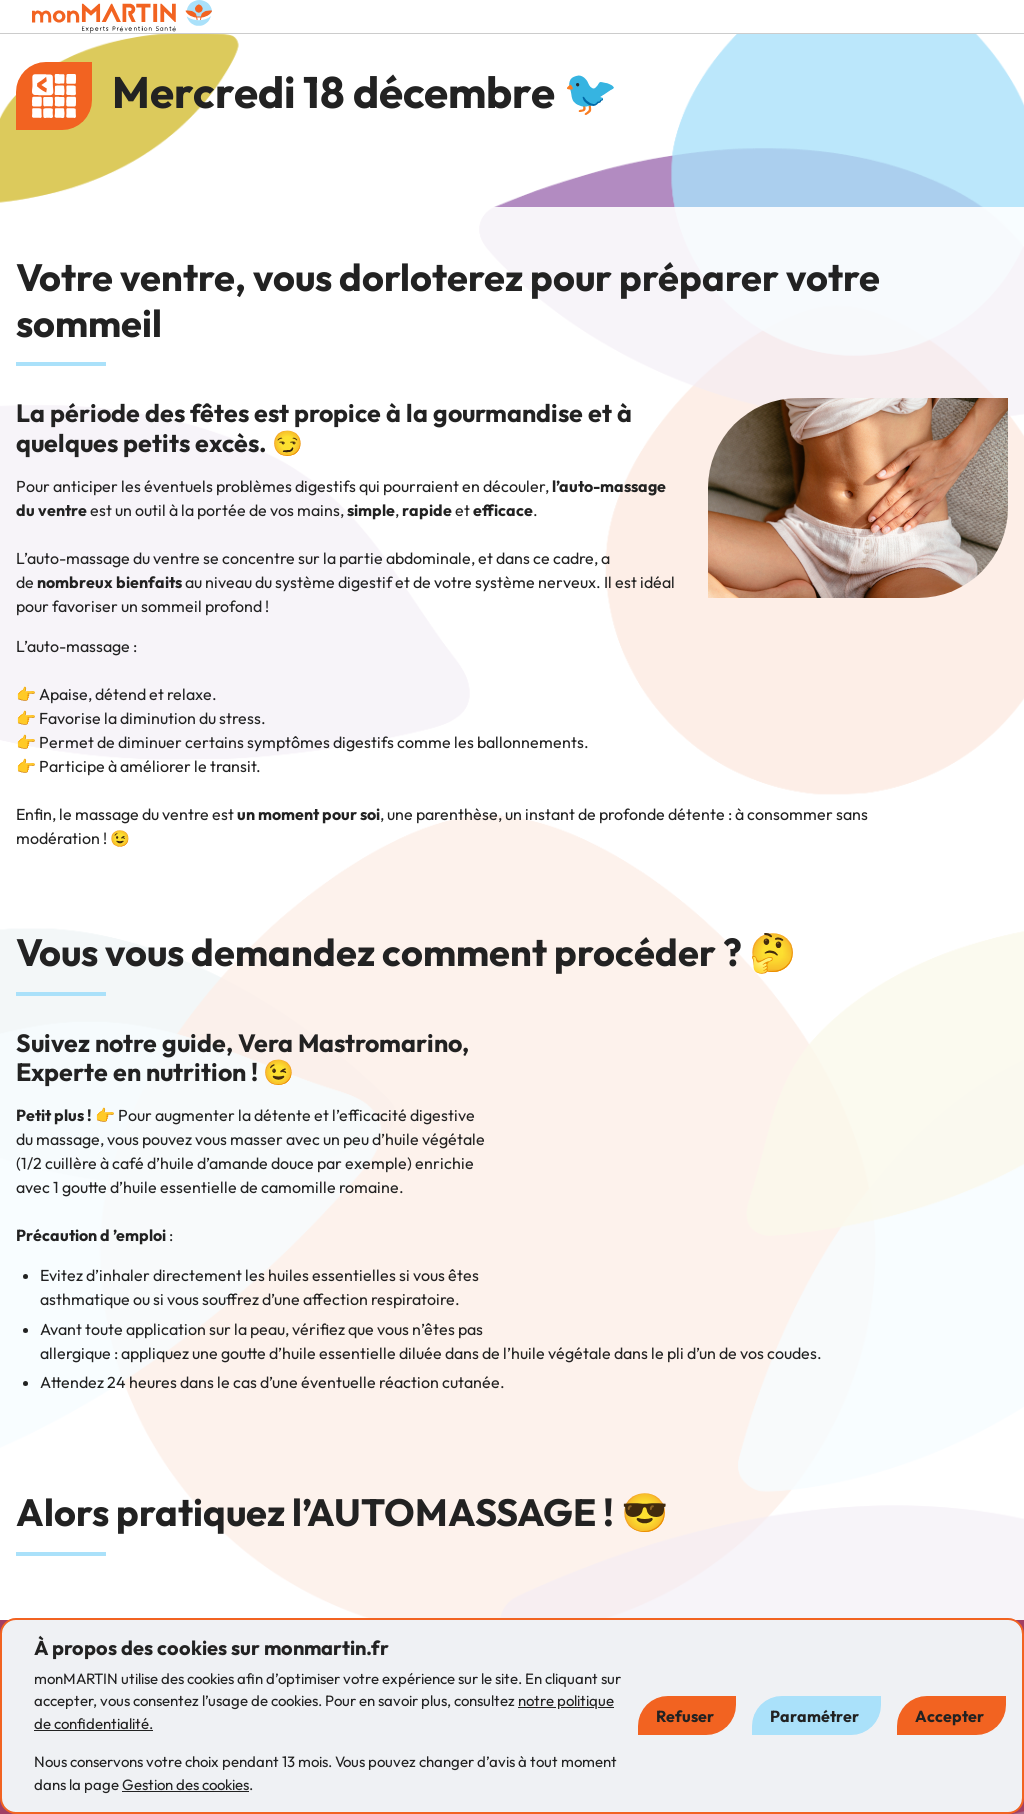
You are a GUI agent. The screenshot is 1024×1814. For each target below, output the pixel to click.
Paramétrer (814, 1716)
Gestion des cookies (185, 1784)
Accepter (949, 1716)
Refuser (685, 1716)
